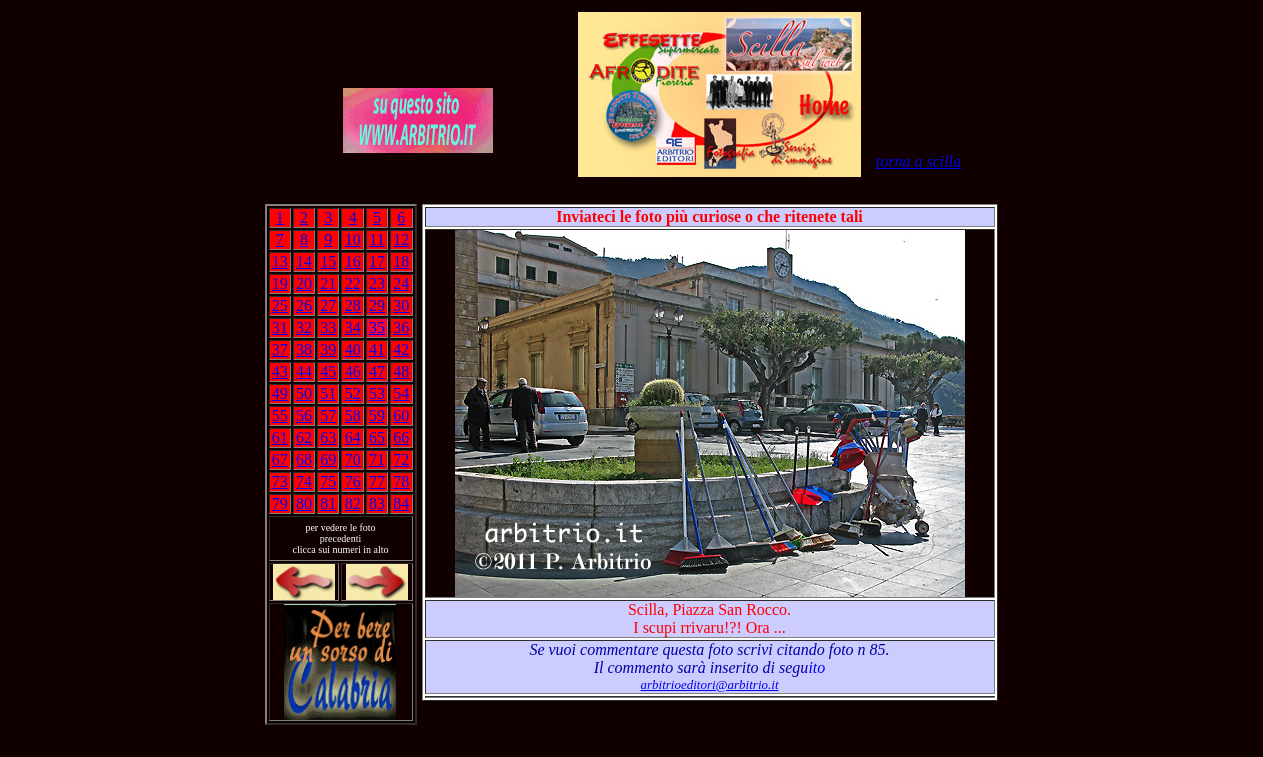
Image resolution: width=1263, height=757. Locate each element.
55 (280, 415)
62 (304, 437)
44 (304, 371)
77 (377, 481)
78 (401, 481)
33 (328, 327)
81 (328, 503)
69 (328, 459)
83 (377, 503)
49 (280, 393)
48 (401, 371)
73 (280, 481)
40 (353, 349)
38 (304, 349)
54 (401, 393)
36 (401, 327)
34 (353, 327)
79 (280, 503)
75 (328, 481)
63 (328, 437)
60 (401, 415)
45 (328, 371)
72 (401, 459)
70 (353, 459)
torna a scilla (918, 161)
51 (328, 393)
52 (353, 393)
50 (304, 393)
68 (304, 459)
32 (304, 327)
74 (304, 481)
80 (304, 503)
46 (353, 371)
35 (377, 327)
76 (353, 481)
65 (377, 437)
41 (377, 349)
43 (280, 371)
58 (353, 415)
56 (304, 415)
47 (377, 371)
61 (280, 437)
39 (328, 349)
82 (353, 503)
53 (377, 393)
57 (328, 415)
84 (401, 503)
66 (401, 437)
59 (377, 415)
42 (401, 349)
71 (377, 459)
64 (353, 437)
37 (280, 349)
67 (280, 459)
